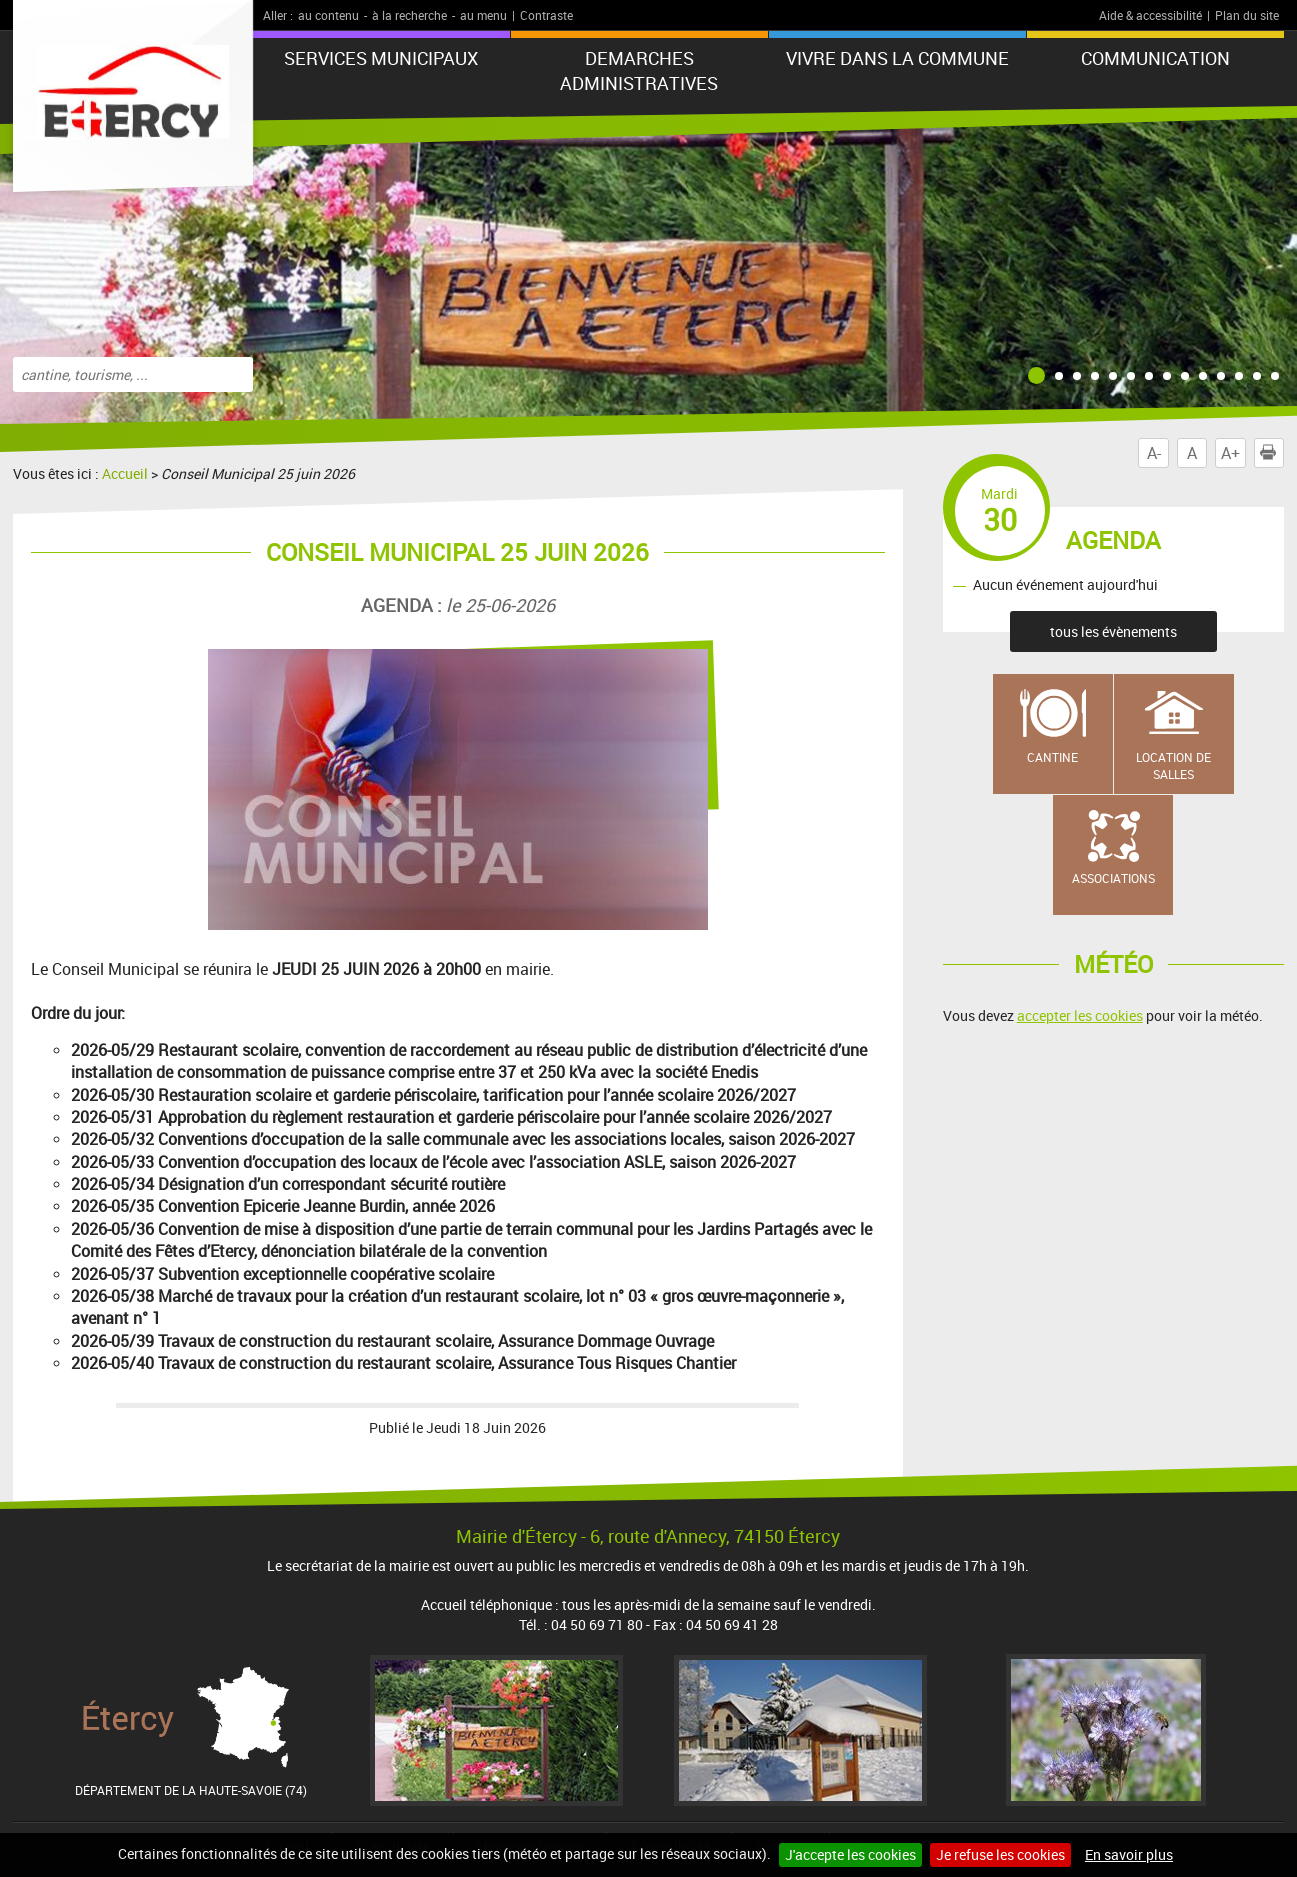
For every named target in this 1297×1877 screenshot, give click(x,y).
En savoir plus (1129, 1854)
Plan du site (1247, 15)
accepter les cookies (1080, 1015)
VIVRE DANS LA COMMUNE (897, 58)
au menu (483, 15)
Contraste (546, 15)
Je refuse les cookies (1000, 1854)
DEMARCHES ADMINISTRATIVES (639, 70)
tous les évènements (1113, 631)
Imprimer (1272, 453)
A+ (1230, 453)
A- (1154, 453)
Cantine (1052, 757)
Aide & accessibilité (1150, 15)
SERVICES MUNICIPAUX (381, 58)
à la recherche (409, 15)
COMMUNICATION (1155, 58)
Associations (1113, 878)
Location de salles (1173, 765)
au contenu (328, 15)
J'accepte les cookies (850, 1854)
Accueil (125, 473)
